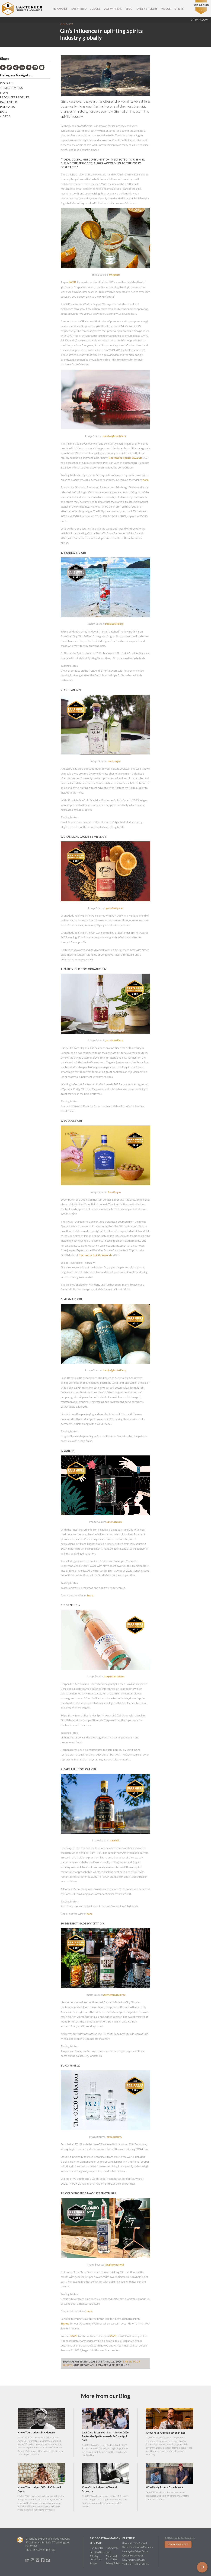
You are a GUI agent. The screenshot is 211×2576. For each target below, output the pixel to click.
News (4, 92)
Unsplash (114, 274)
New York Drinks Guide (133, 2559)
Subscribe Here (178, 2544)
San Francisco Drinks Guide (135, 2564)
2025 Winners (113, 8)
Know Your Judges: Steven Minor (165, 2432)
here (146, 479)
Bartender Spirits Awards (125, 457)
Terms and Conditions (111, 2558)
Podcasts (7, 106)
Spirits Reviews (11, 87)
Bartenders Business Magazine (137, 2547)
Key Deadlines (97, 2552)
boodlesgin (114, 1192)
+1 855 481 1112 (39, 2550)
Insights (66, 24)
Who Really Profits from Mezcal (165, 2487)
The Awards (59, 8)
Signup (65, 2323)
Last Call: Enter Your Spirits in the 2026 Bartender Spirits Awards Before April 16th (105, 2436)
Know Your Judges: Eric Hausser (37, 2432)
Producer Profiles (14, 97)
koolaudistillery (114, 623)
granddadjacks (114, 908)
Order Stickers (146, 8)
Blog (129, 8)
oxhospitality (114, 2136)
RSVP (112, 2336)
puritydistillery (114, 1040)
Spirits (179, 8)
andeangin (114, 761)
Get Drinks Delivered (132, 2555)
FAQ (108, 2552)
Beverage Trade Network (135, 2543)
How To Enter (96, 2547)
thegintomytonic (114, 2264)
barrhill (114, 1840)
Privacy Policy (113, 2563)
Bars (3, 111)
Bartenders (9, 102)
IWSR (72, 282)
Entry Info (79, 8)
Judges (95, 8)
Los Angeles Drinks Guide (135, 2551)
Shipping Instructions (95, 2558)
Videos (166, 8)
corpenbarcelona (114, 1676)
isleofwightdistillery (114, 436)
